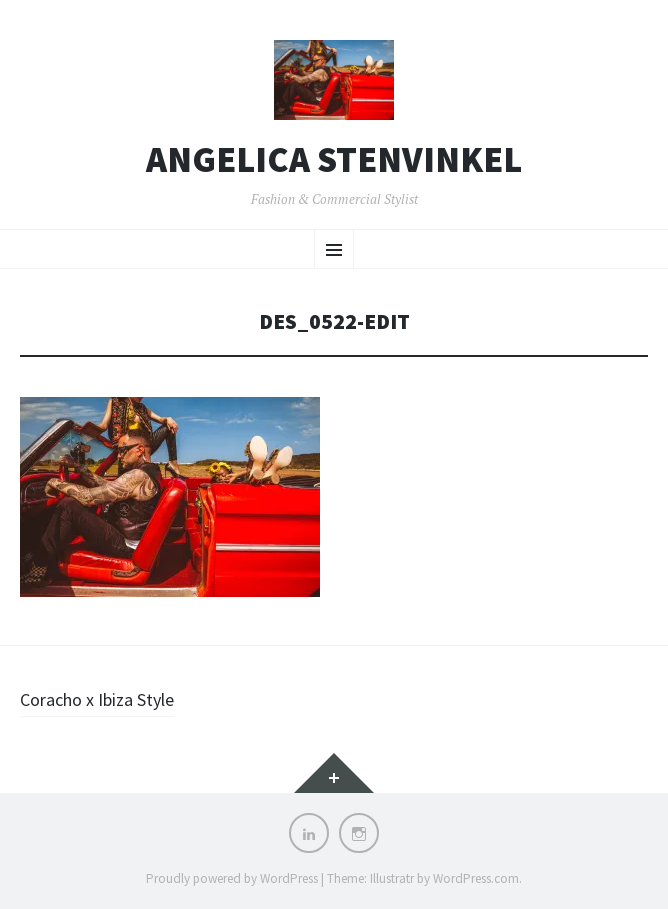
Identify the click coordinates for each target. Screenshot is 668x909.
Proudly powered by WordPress (232, 878)
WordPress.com (476, 878)
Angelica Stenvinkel (334, 160)
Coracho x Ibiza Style (97, 699)
